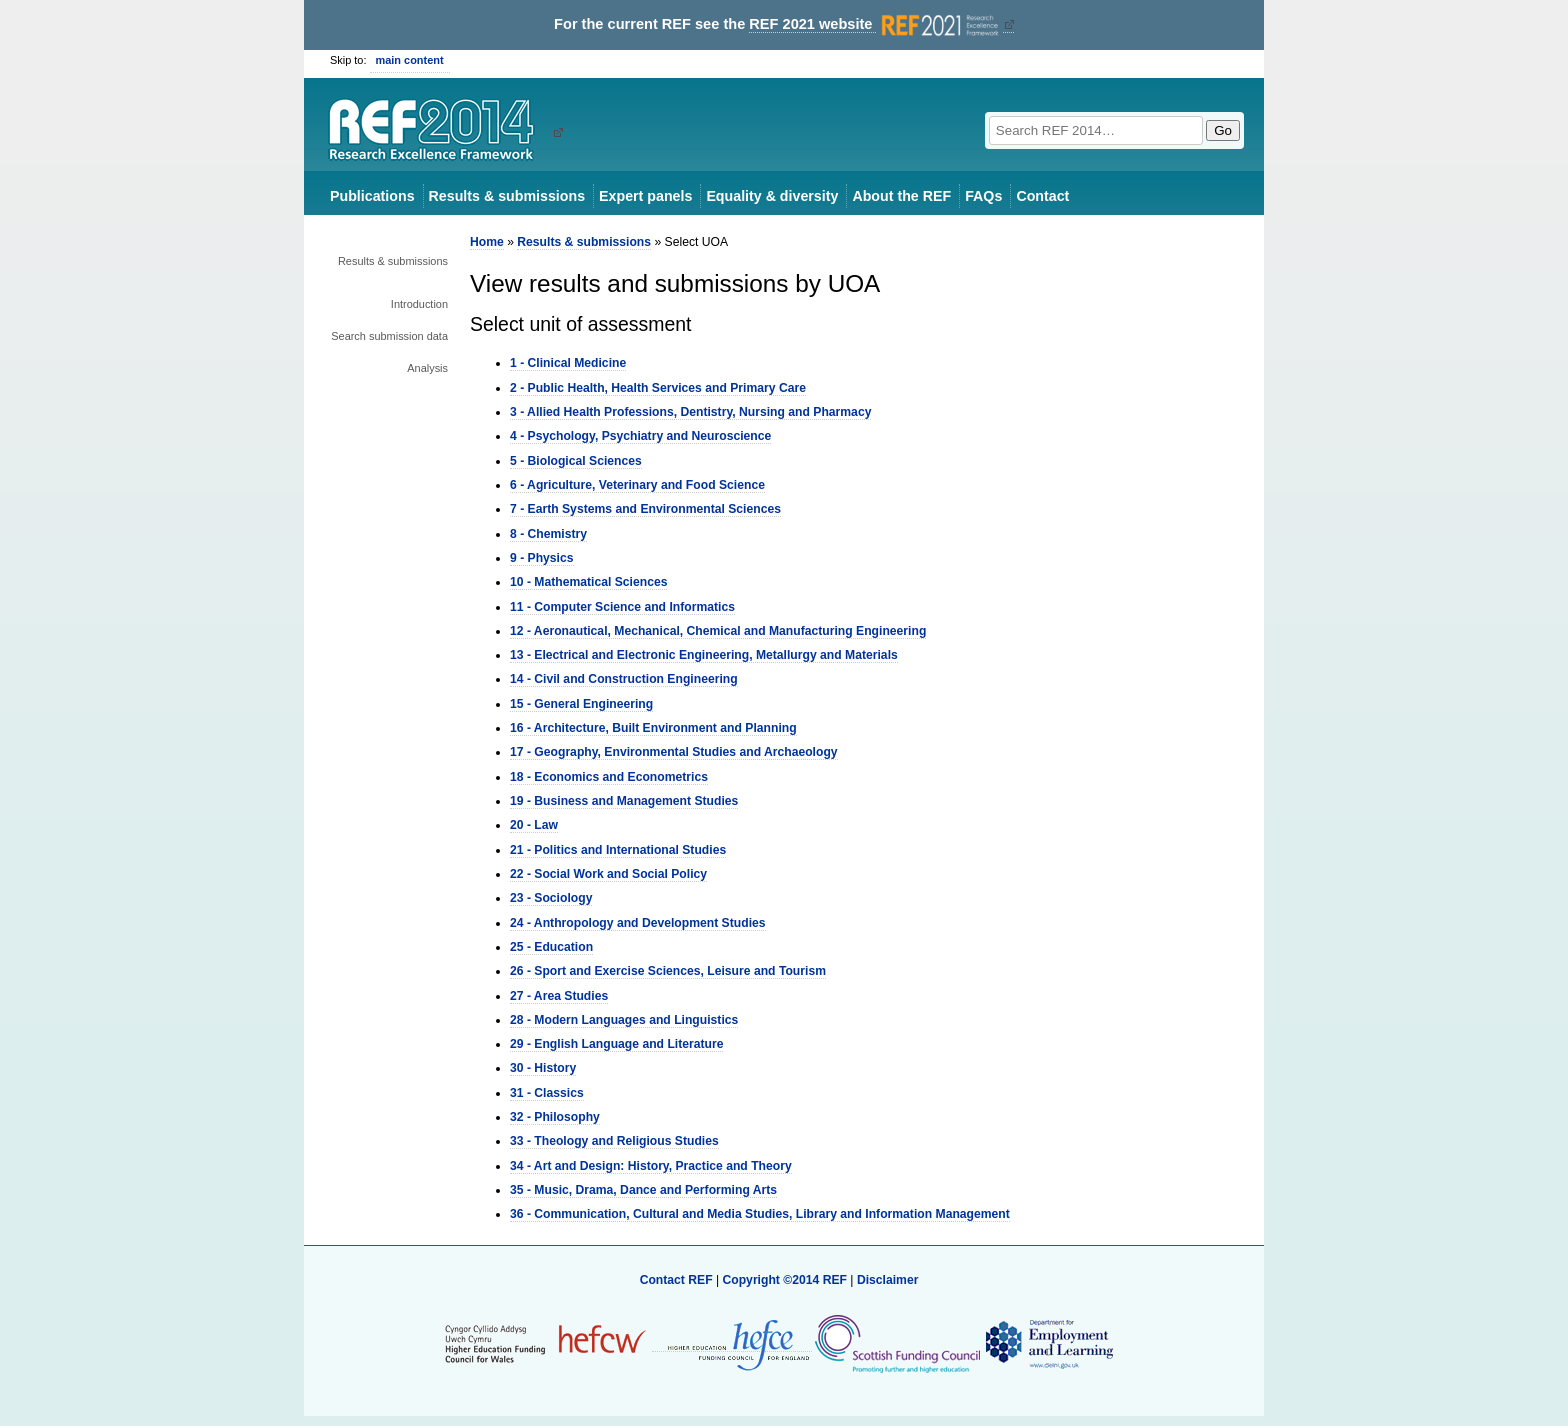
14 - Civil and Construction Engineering (624, 679)
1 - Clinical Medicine (568, 363)
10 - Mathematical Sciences (588, 582)
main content (410, 60)
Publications (372, 196)
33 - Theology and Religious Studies (614, 1141)
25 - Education (551, 947)
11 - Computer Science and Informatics (622, 607)
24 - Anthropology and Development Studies (638, 923)
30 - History (543, 1068)
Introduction (419, 304)
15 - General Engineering (581, 704)
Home (487, 242)
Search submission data (389, 336)
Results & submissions (507, 196)
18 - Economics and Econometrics (609, 777)
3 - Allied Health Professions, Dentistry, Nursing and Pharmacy (690, 412)
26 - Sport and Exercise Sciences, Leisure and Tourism (668, 971)
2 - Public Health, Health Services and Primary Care (658, 388)
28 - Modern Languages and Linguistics (624, 1020)
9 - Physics (542, 558)
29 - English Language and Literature (616, 1044)
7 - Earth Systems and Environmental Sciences (645, 509)
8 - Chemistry (548, 534)
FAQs (983, 196)
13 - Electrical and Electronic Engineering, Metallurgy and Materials (704, 655)
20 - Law (534, 825)
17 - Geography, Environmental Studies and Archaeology (674, 752)
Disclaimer (888, 1280)
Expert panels (645, 196)
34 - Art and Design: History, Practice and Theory (651, 1166)
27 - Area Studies (559, 996)
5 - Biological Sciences (576, 461)
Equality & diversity (772, 196)
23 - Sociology (551, 898)
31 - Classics (547, 1093)
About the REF (901, 196)
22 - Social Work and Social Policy (608, 874)
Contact (1042, 196)
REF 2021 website (875, 24)
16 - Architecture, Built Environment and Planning (653, 728)
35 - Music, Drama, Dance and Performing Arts (643, 1190)
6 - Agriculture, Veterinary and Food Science (637, 485)
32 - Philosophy (555, 1117)
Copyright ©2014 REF (786, 1280)
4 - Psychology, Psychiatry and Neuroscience (640, 436)
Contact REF (676, 1280)
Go (1223, 130)
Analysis (427, 368)
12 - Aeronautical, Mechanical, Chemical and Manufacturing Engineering (718, 631)
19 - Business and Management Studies (624, 801)
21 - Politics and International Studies (618, 850)
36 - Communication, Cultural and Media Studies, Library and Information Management (760, 1214)
